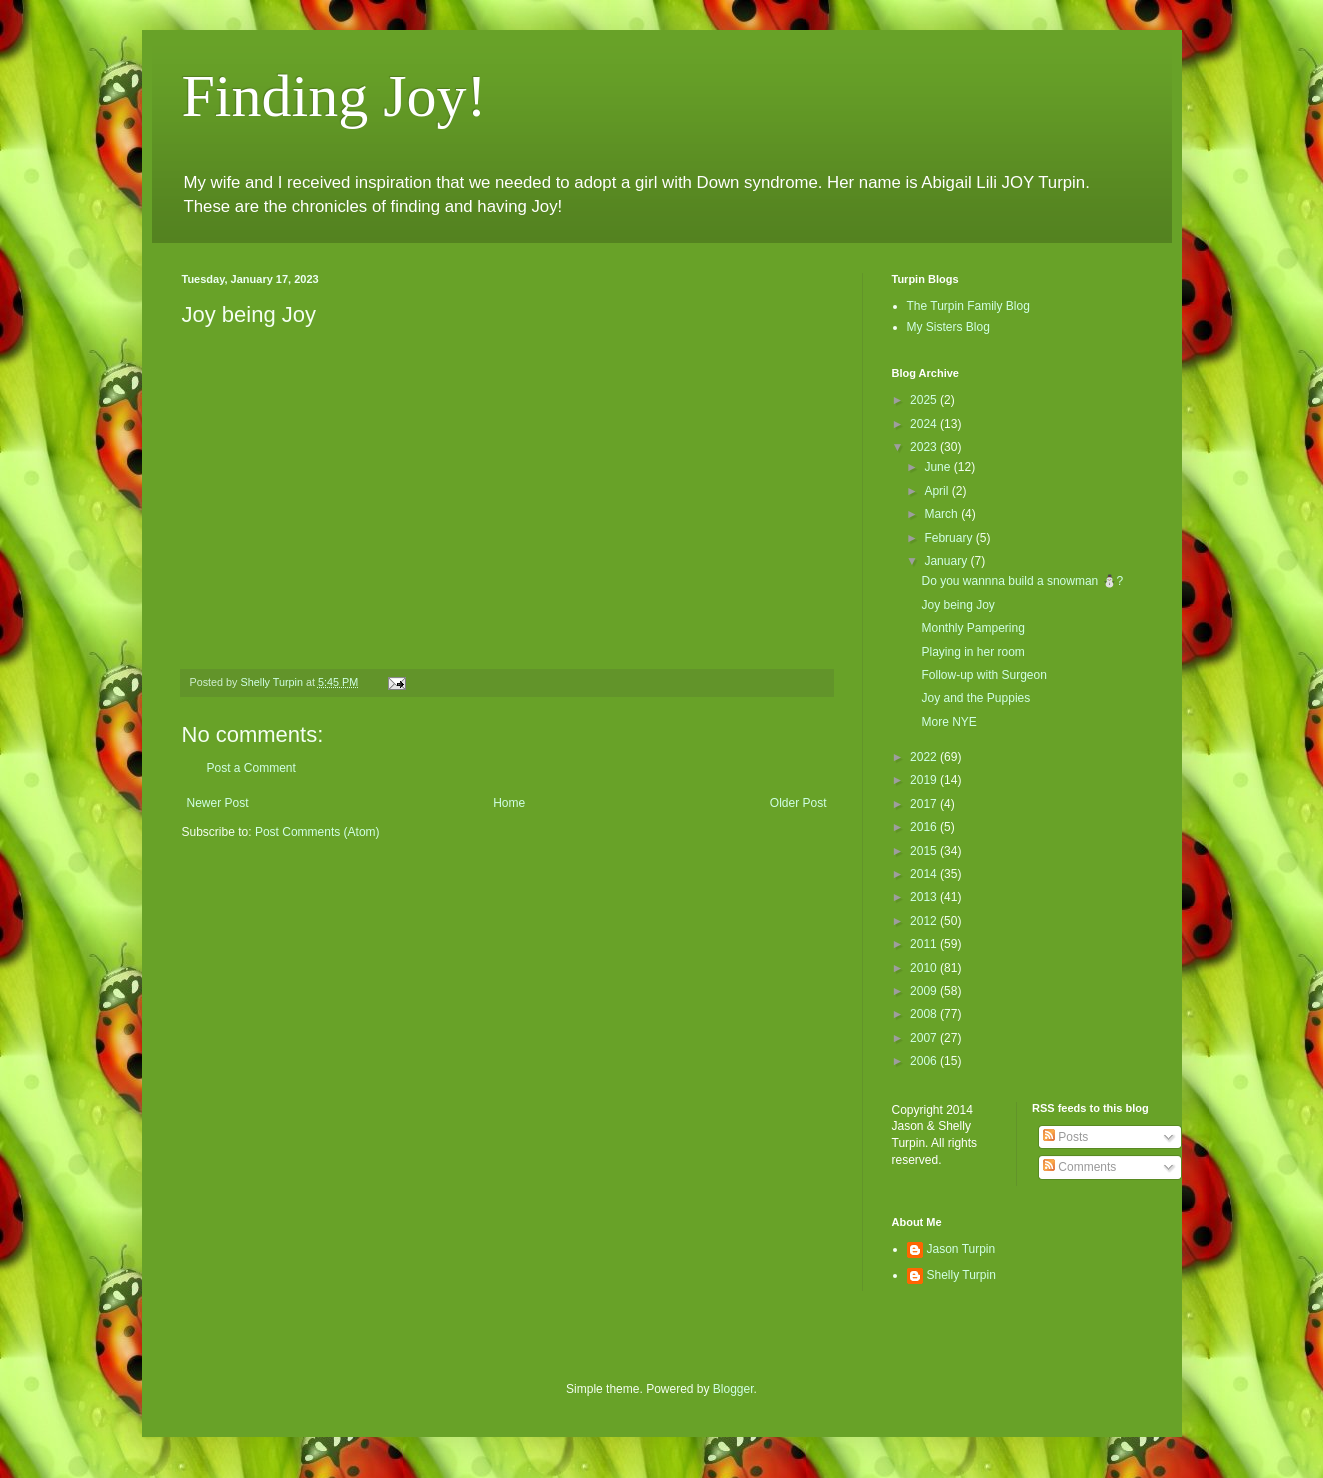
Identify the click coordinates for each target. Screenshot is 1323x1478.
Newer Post (218, 803)
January (947, 561)
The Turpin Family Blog (968, 306)
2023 (925, 447)
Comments (1079, 1167)
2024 (925, 424)
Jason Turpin (961, 1249)
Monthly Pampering (972, 628)
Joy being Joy (957, 605)
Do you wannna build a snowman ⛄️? (1022, 581)
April (937, 491)
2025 (925, 400)
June (938, 467)
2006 (925, 1061)
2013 (925, 897)
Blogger (733, 1389)
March (942, 514)
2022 (925, 757)
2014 (925, 874)
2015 (925, 851)
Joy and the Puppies (975, 698)
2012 (925, 921)
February (949, 538)
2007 (925, 1038)
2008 (925, 1014)
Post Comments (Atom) (317, 832)
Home (509, 803)
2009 (925, 991)
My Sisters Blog (948, 327)
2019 (925, 780)
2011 (925, 944)
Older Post (798, 803)
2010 (925, 968)
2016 (925, 827)
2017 (925, 804)
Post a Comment (251, 768)
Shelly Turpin (961, 1275)
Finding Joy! (334, 96)
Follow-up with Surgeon (983, 675)
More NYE (948, 722)
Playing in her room (972, 652)
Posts (1065, 1137)
